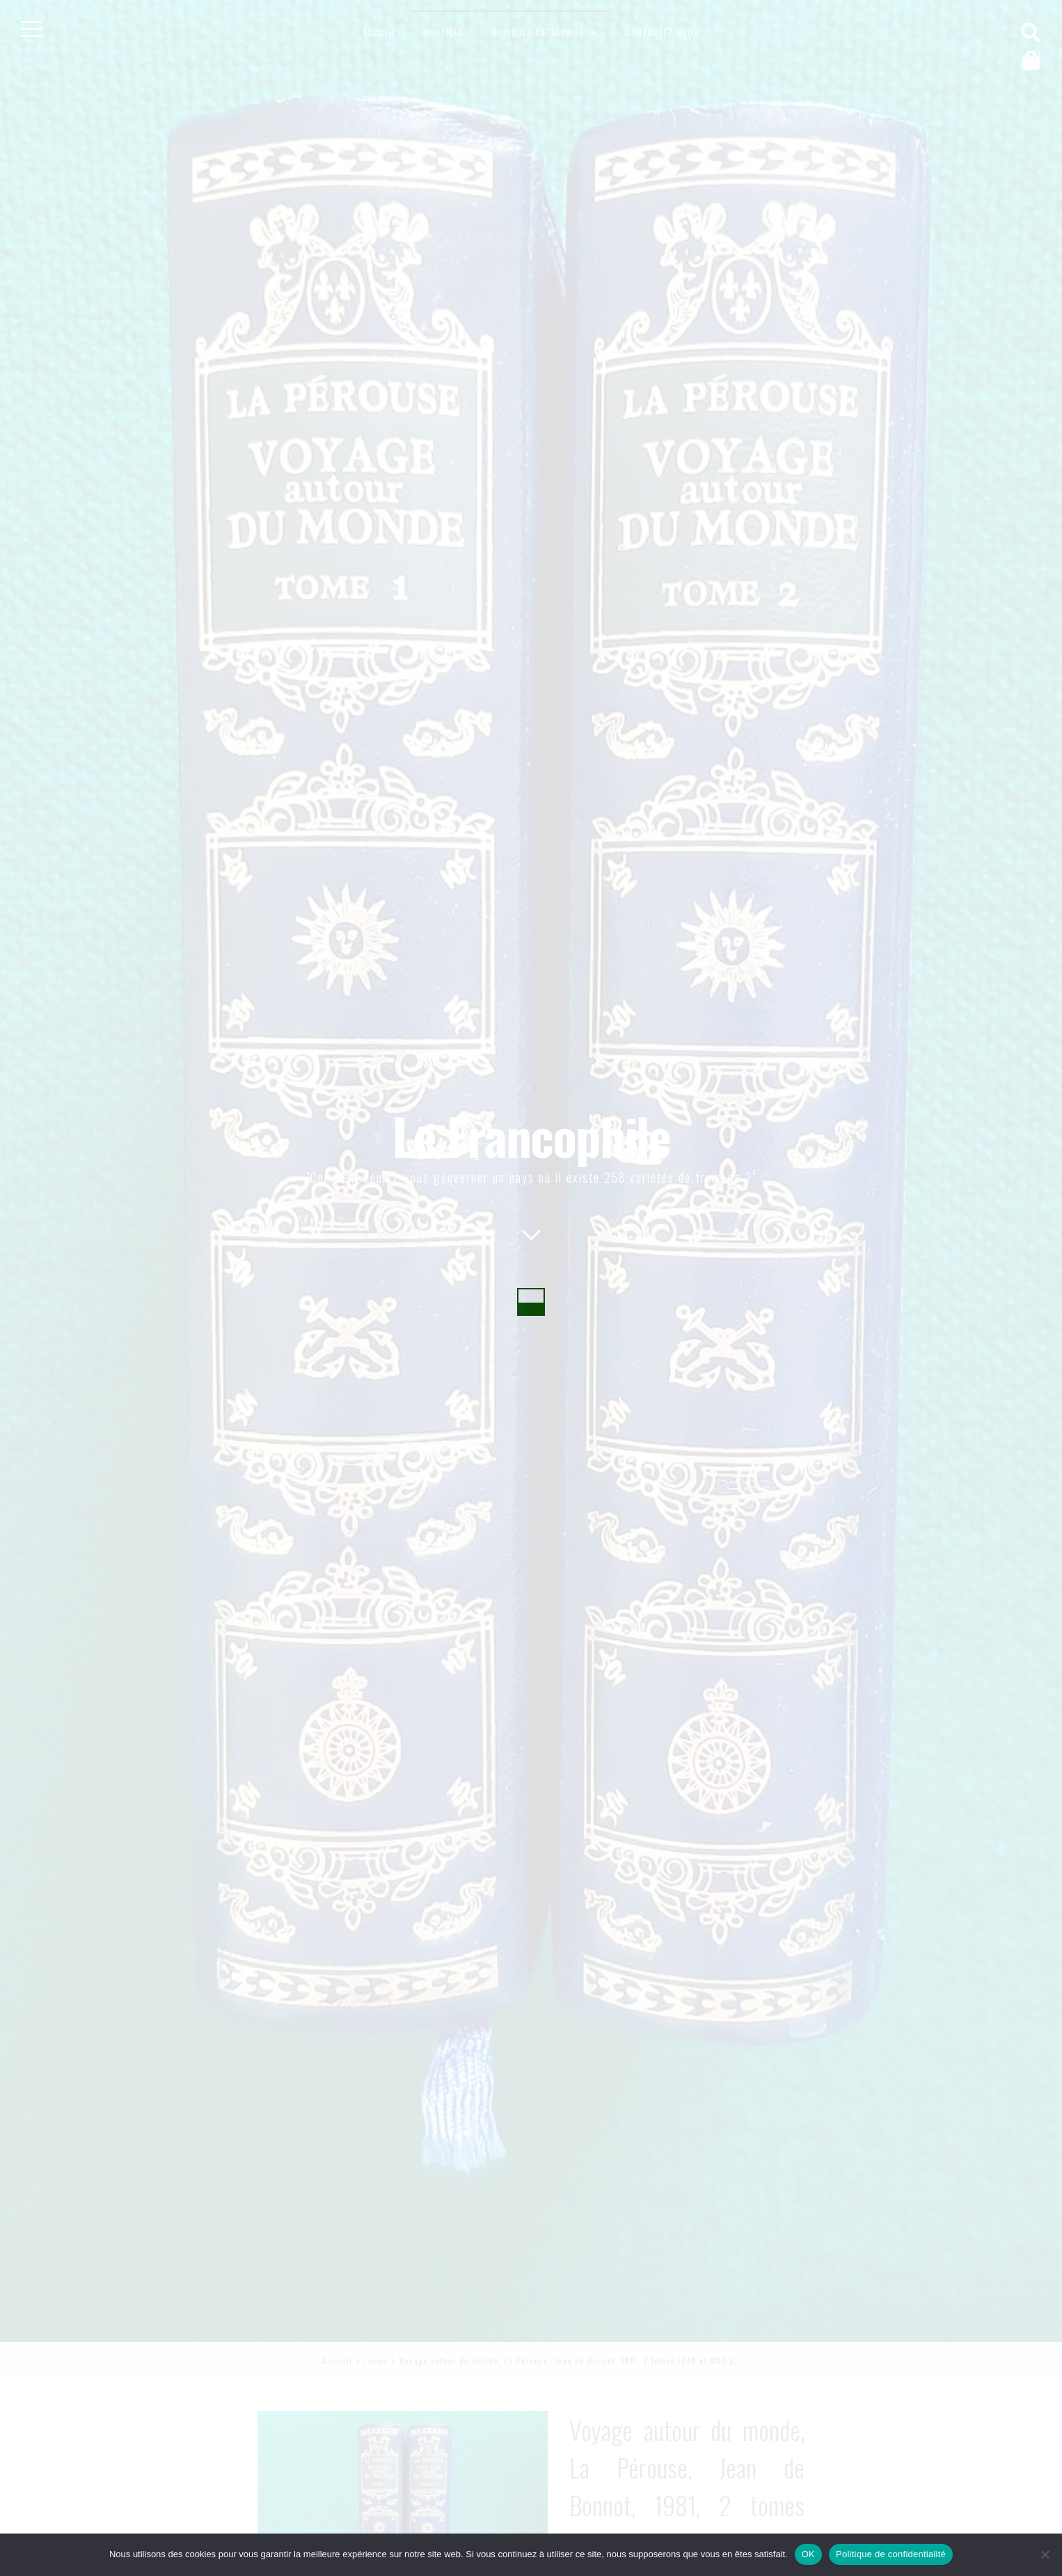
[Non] (1045, 2554)
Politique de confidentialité (891, 2554)
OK (808, 2554)
